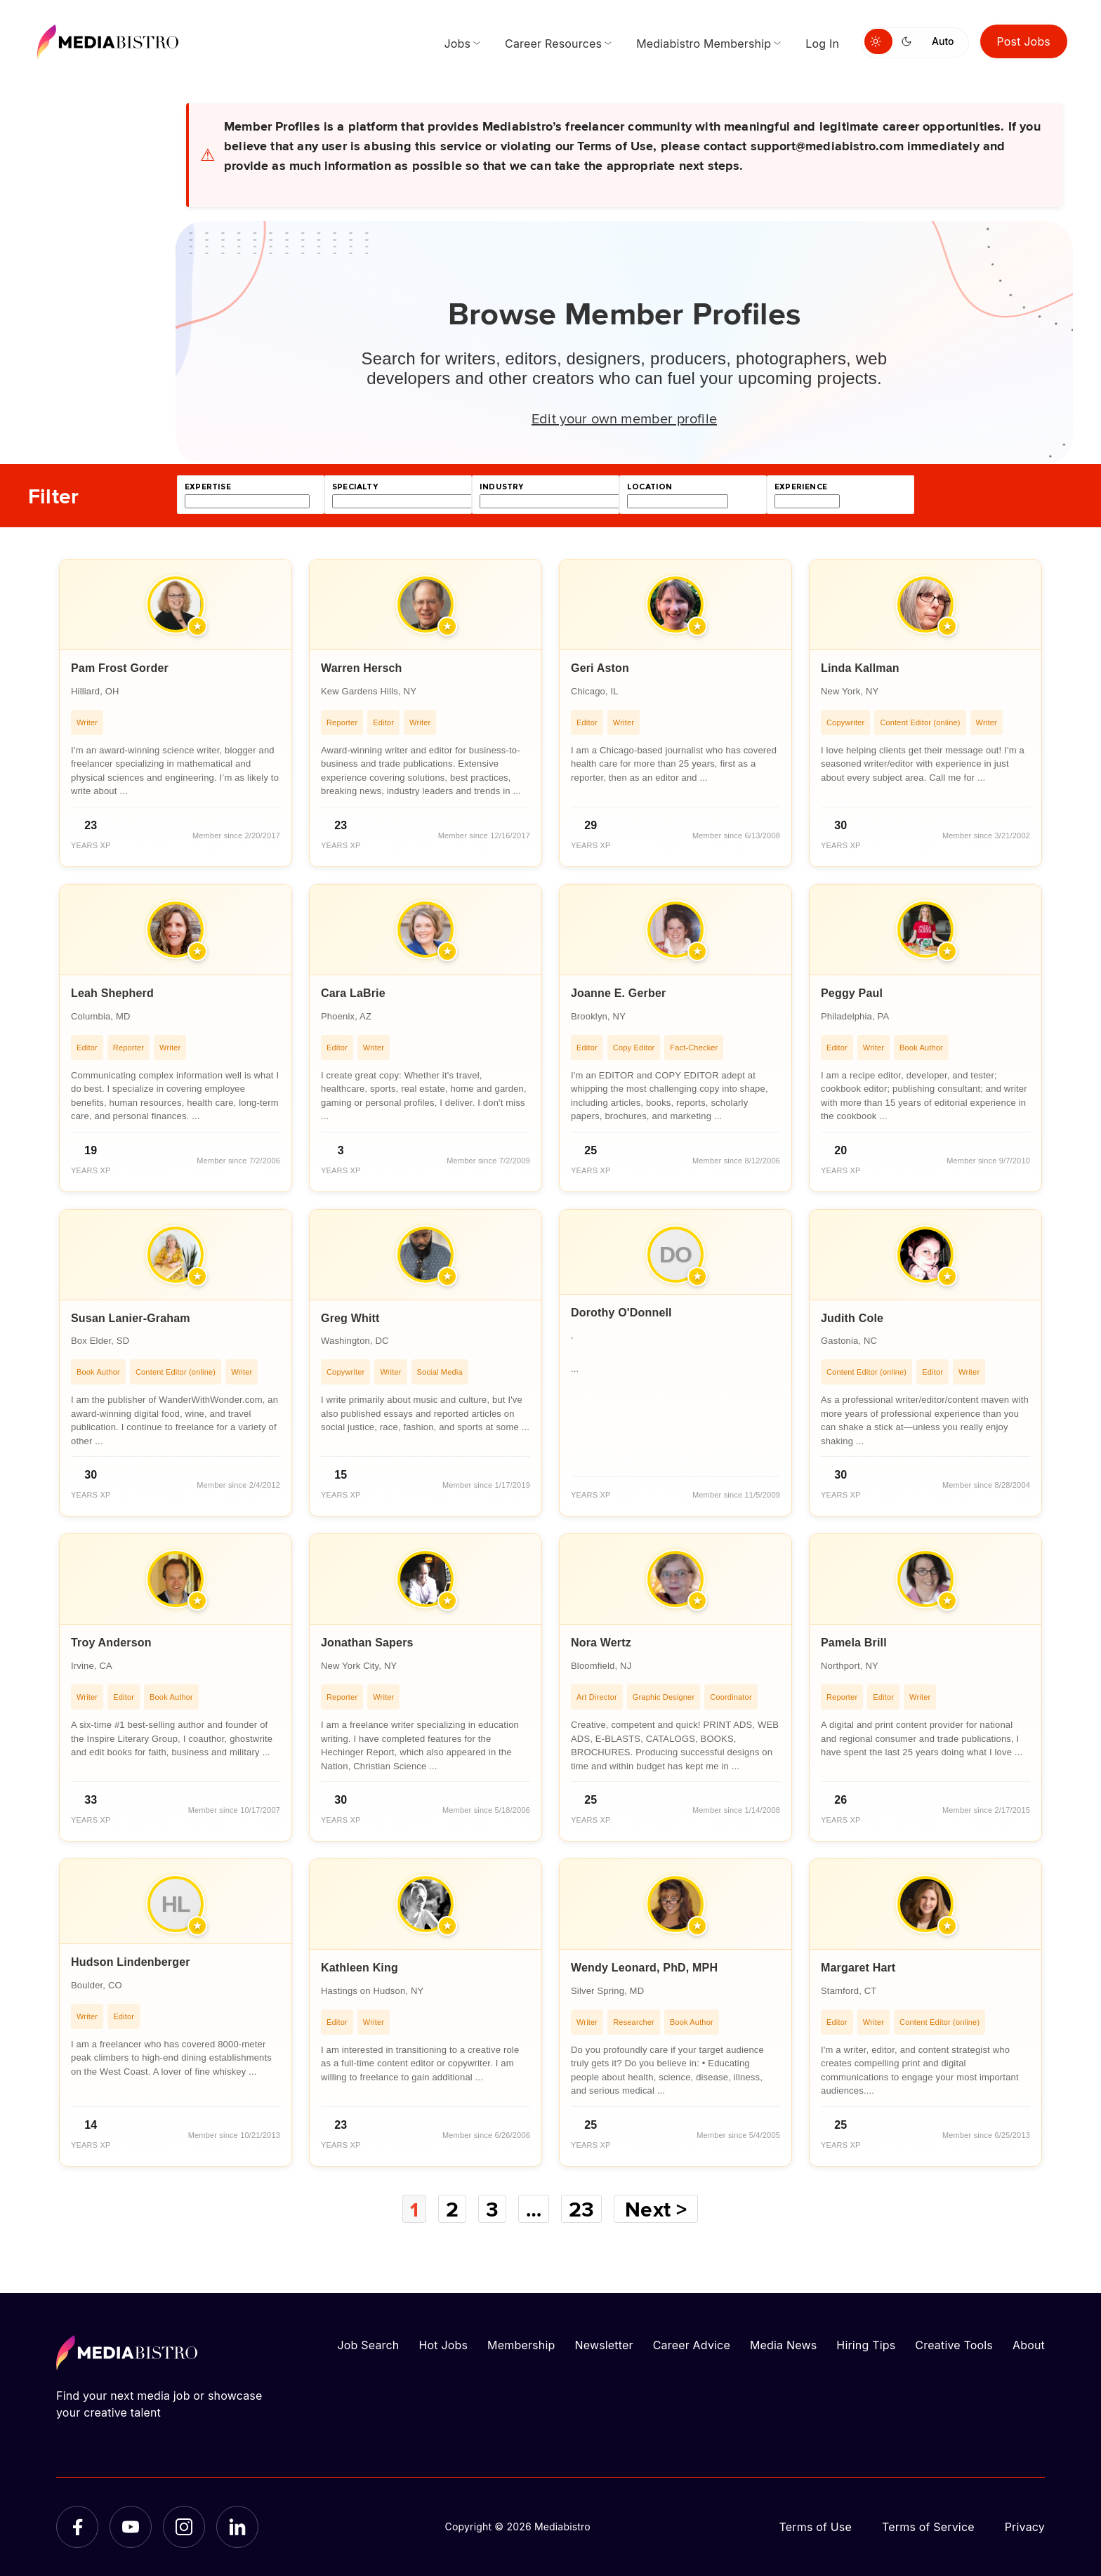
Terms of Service (928, 2527)
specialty (355, 487)
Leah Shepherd (112, 993)
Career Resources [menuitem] (553, 44)
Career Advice (691, 2345)
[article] (175, 713)
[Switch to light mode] (878, 41)
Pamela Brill (854, 1643)
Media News (783, 2345)
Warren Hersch (361, 668)
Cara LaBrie (353, 993)
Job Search (369, 2345)
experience (800, 487)
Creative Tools (954, 2345)
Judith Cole (852, 1318)
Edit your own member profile (624, 418)
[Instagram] (184, 2527)
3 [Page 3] (492, 2208)
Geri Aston (600, 668)
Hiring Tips (865, 2345)
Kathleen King (359, 1968)
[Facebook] (77, 2527)
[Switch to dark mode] (909, 41)
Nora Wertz (601, 1643)
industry (501, 487)
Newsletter (603, 2345)
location (649, 487)
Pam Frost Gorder (120, 668)
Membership (521, 2345)
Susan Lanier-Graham (130, 1318)
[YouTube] (131, 2527)
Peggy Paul (852, 993)
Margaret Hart (858, 1968)
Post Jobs (1024, 41)
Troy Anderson (111, 1643)
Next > (657, 2208)
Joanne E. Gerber (618, 993)
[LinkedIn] (237, 2527)
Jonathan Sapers (367, 1643)
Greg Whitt (350, 1318)
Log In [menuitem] (822, 44)
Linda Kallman (860, 668)
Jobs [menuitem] (457, 44)
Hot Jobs (443, 2345)
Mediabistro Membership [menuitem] (703, 44)
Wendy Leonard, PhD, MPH (644, 1968)
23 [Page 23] (582, 2208)
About (1029, 2345)
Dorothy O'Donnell (621, 1313)
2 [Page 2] (451, 2208)
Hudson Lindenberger (130, 1962)
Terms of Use (815, 2527)
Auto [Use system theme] (943, 41)
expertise (208, 487)
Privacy (1025, 2527)
